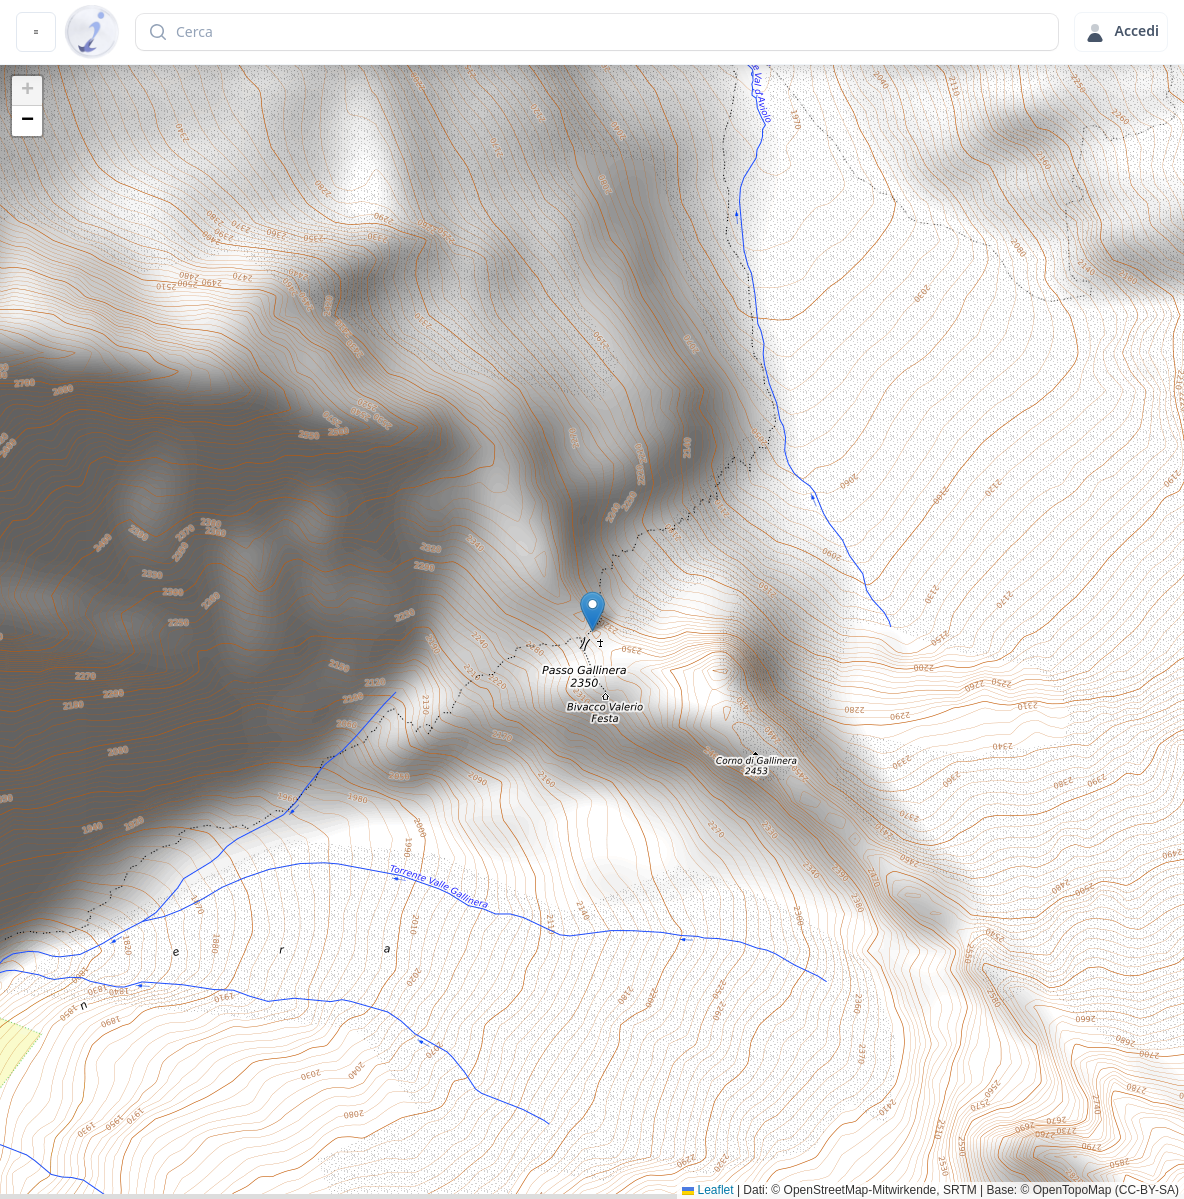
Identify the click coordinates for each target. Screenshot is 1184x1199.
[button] (592, 611)
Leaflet (707, 1190)
